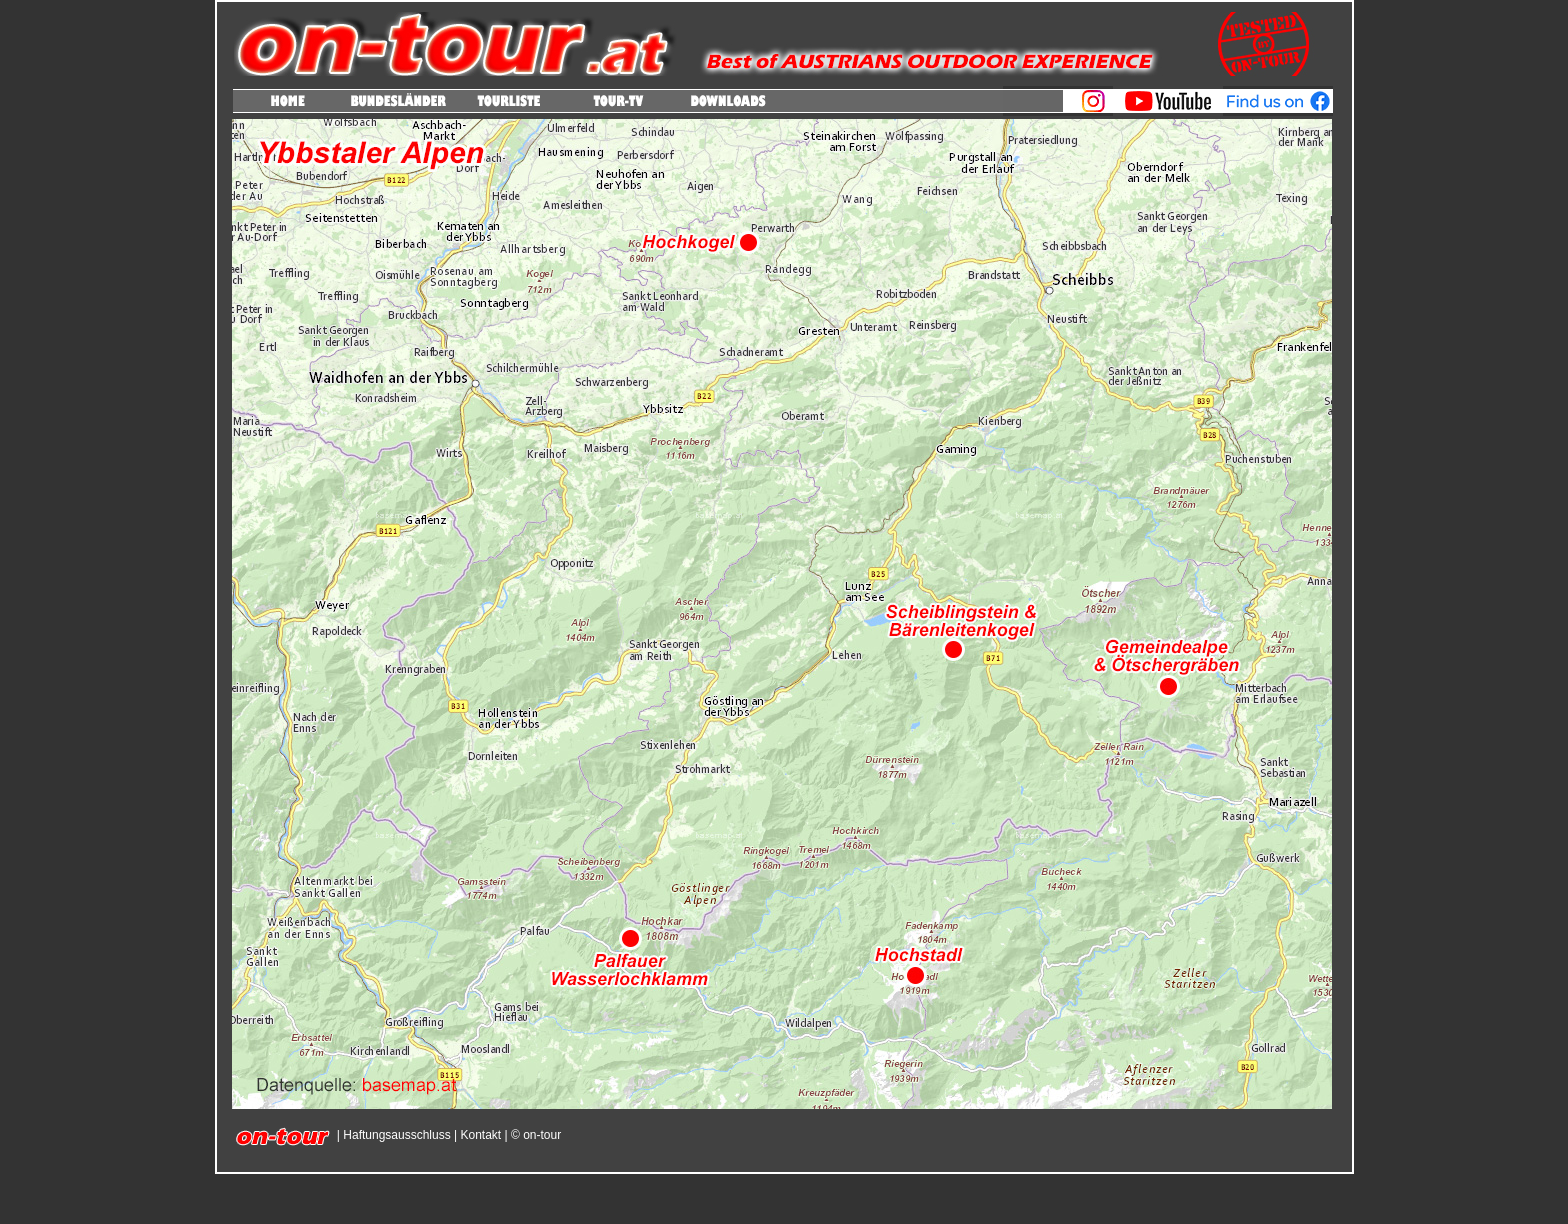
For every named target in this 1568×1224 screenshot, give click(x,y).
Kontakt (480, 1135)
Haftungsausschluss (396, 1135)
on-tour (540, 1135)
